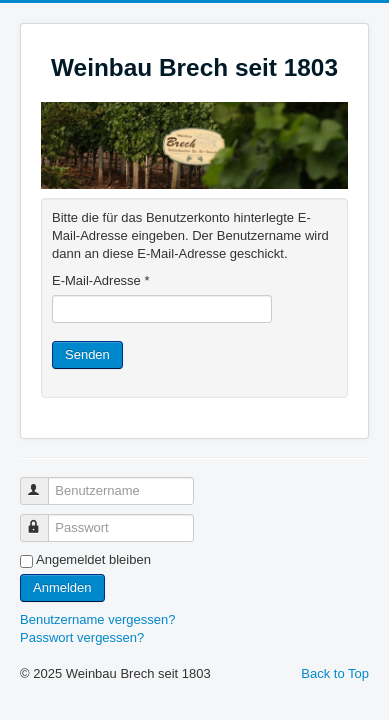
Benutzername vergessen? (97, 619)
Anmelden (62, 587)
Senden (87, 354)
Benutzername (43, 482)
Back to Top (335, 673)
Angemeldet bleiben (93, 559)
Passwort (43, 519)
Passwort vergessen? (82, 637)
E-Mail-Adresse (101, 280)
